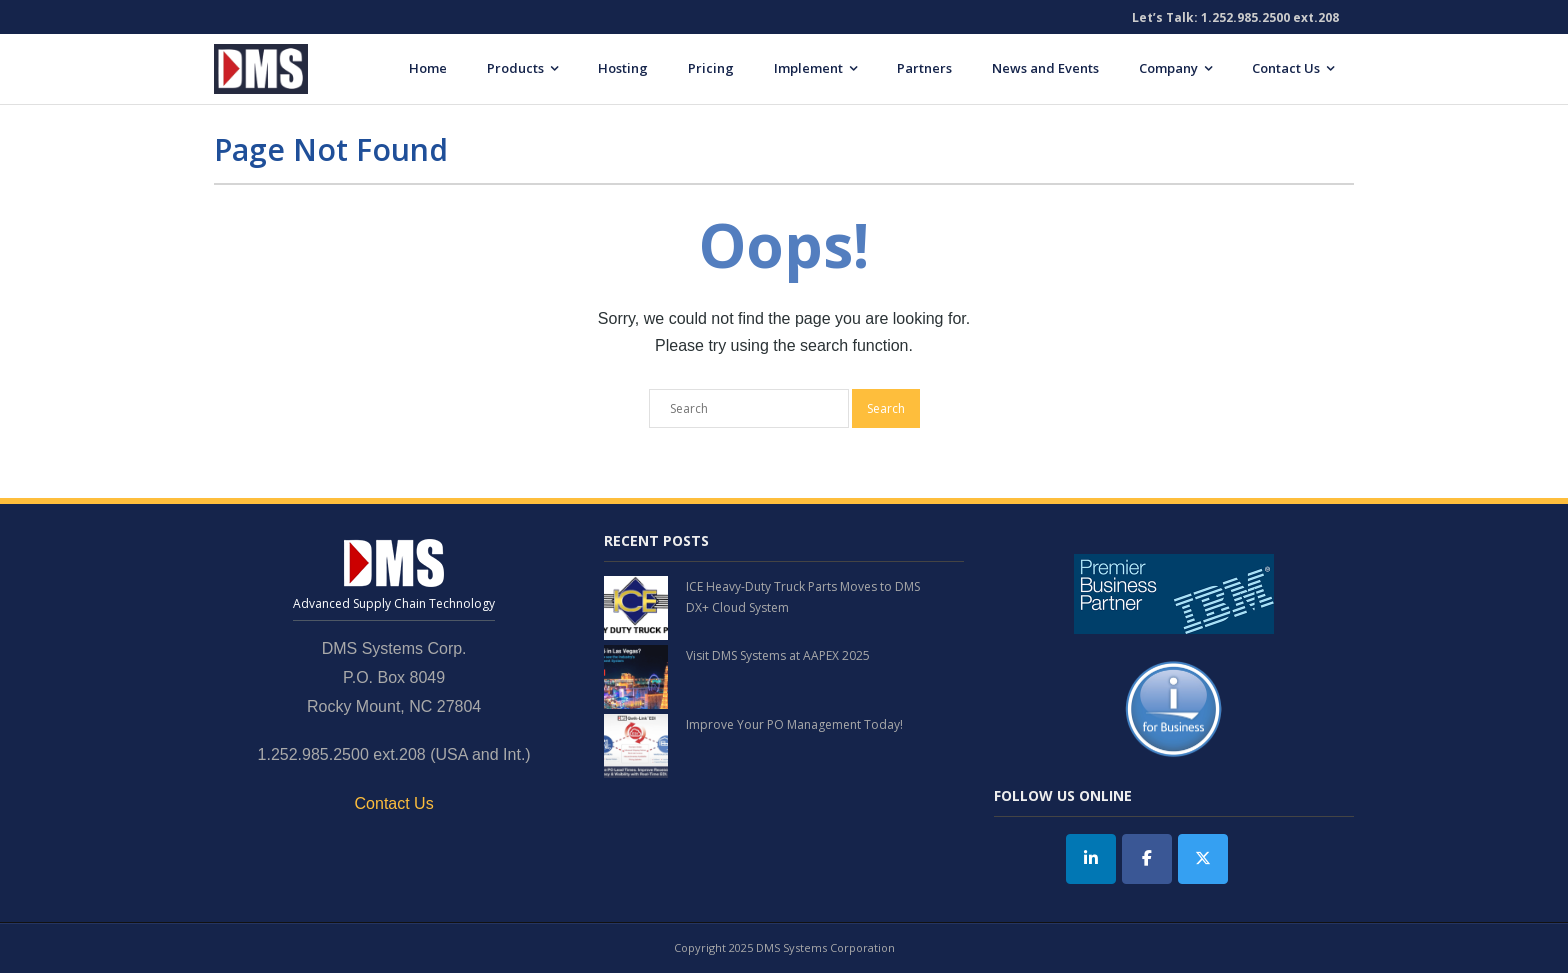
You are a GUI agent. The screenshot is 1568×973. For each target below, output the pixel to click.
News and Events (1045, 68)
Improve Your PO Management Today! (794, 724)
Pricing (711, 68)
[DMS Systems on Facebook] (1147, 859)
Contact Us (1286, 68)
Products (515, 68)
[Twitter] (1203, 859)
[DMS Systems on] (1258, 859)
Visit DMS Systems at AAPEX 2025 (778, 655)
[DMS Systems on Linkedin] (1091, 859)
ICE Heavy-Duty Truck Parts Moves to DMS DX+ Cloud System (803, 597)
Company (1168, 68)
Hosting (623, 68)
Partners (924, 68)
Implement (808, 68)
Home (428, 68)
